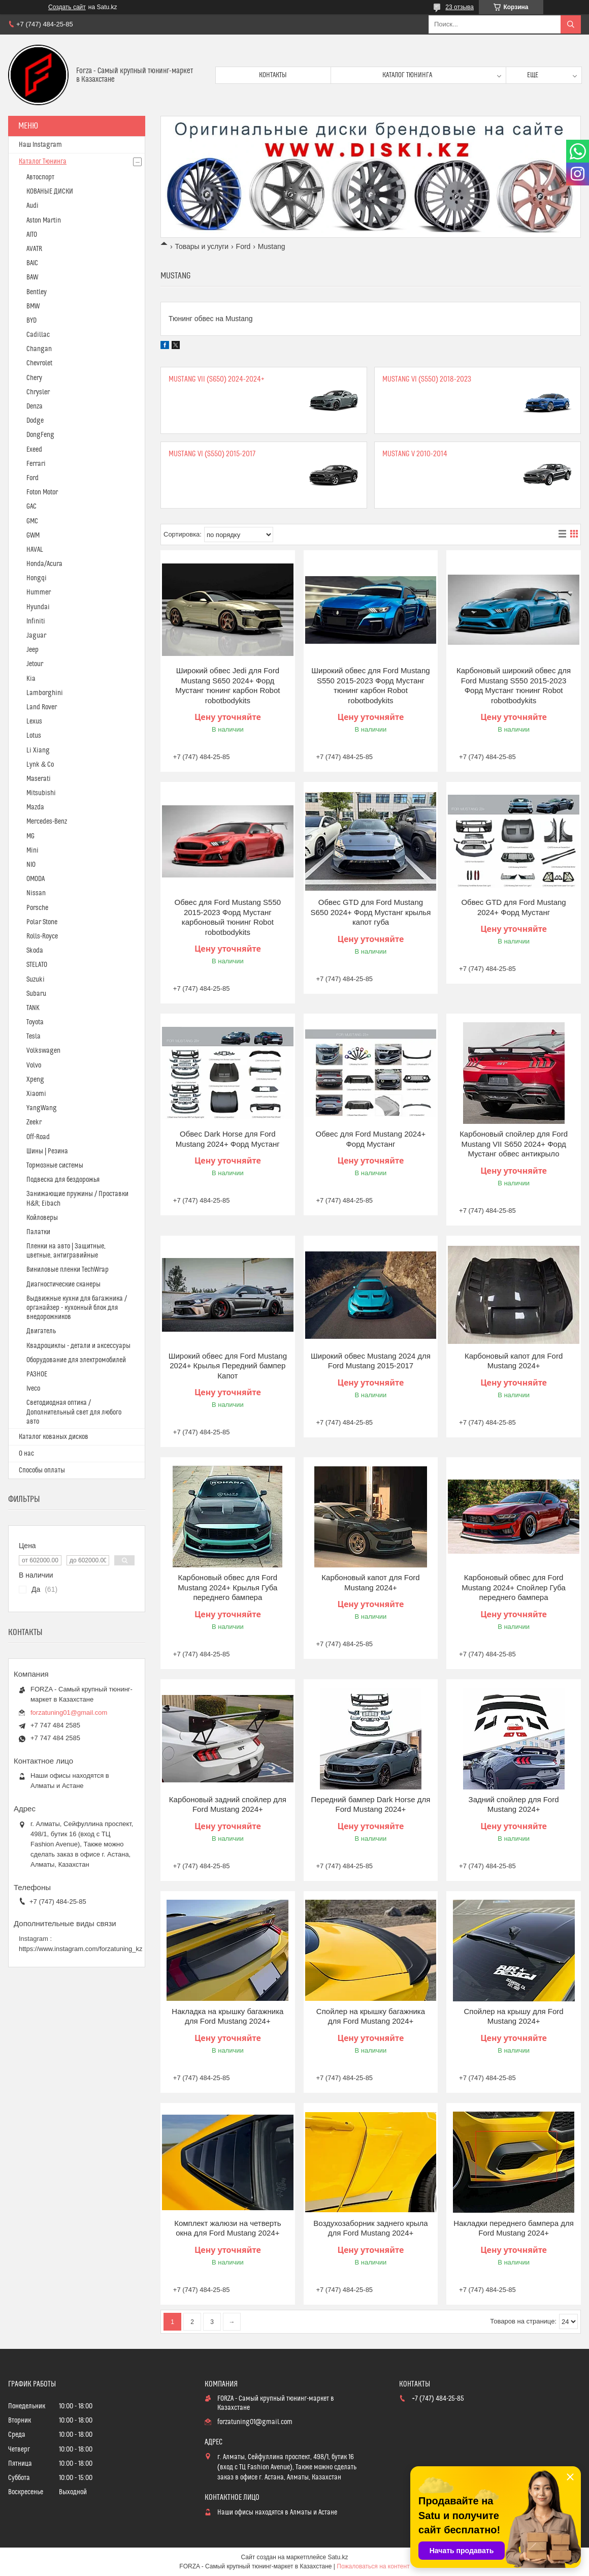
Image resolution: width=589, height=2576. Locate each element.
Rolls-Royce (42, 936)
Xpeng (35, 1080)
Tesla (33, 1036)
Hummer (38, 592)
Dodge (35, 421)
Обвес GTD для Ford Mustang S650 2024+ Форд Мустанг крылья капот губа (370, 912)
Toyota (35, 1022)
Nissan (36, 893)
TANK (33, 1008)
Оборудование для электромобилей (76, 1360)
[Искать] (571, 24)
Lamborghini (44, 693)
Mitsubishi (41, 793)
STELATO (36, 965)
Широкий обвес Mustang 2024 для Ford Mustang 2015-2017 (371, 1361)
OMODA (35, 879)
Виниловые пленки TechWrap (67, 1270)
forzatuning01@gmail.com (68, 1712)
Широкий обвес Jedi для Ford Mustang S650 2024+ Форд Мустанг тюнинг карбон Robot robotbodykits (227, 685)
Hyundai (38, 607)
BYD (31, 321)
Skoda (34, 951)
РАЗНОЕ (36, 1374)
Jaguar (36, 636)
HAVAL (34, 550)
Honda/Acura (44, 564)
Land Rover (41, 707)
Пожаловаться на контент (373, 2566)
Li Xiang (38, 750)
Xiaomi (36, 1094)
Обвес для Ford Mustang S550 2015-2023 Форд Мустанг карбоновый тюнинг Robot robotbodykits (228, 917)
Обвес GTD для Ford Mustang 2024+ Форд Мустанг (513, 907)
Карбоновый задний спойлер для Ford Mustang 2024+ (227, 1804)
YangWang (41, 1108)
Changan (39, 349)
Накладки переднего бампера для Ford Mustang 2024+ (513, 2228)
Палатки (38, 1232)
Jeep (32, 650)
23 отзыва (459, 7)
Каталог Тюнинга (43, 162)
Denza (34, 406)
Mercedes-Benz (46, 822)
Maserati (38, 779)
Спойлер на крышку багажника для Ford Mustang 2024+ (370, 2016)
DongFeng (40, 435)
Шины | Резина (47, 1151)
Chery (34, 378)
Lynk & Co (40, 765)
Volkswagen (43, 1051)
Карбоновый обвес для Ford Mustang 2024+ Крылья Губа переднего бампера (227, 1587)
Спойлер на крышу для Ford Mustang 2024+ (514, 2016)
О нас (26, 1454)
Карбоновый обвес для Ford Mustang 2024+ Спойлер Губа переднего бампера (514, 1587)
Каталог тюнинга (407, 75)
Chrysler (38, 392)
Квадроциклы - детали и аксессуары (78, 1346)
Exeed (34, 450)
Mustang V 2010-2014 (414, 454)
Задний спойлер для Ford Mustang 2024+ (514, 1804)
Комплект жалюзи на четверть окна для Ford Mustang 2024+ (227, 2228)
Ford (243, 246)
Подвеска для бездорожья (63, 1180)
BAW (32, 277)
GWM (33, 535)
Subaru (36, 994)
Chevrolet (39, 363)
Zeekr (34, 1122)
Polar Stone (41, 922)
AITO (31, 235)
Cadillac (38, 335)
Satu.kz (338, 2557)
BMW (33, 306)
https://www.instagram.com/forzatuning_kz (81, 1949)
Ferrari (36, 464)
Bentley (36, 292)
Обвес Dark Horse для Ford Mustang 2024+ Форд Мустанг (228, 1138)
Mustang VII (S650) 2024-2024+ (217, 379)
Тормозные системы (54, 1165)
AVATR (34, 249)
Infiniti (35, 621)
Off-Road (38, 1137)
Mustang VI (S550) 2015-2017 (212, 454)
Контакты (273, 75)
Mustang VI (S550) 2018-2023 (426, 379)
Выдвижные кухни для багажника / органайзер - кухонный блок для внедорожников (76, 1308)
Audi (32, 206)
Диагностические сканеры (63, 1284)
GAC (31, 506)
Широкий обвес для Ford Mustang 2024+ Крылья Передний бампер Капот (228, 1366)
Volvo (33, 1065)
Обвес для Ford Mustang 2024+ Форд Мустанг (371, 1138)
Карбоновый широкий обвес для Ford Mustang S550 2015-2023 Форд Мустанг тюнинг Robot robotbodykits (513, 685)
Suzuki (35, 980)
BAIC (32, 263)
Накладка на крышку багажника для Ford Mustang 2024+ (227, 2016)
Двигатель (41, 1331)
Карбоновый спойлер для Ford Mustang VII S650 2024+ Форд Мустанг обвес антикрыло (514, 1143)
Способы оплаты (42, 1470)
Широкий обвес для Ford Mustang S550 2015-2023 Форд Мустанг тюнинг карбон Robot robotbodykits (370, 685)
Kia (31, 679)
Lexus (34, 721)
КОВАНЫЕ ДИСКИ (49, 191)
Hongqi (36, 578)
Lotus (33, 736)
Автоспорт (40, 177)
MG (30, 836)
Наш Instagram (40, 145)
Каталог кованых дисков (53, 1437)
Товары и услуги (201, 246)
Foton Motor (42, 492)
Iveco (33, 1389)
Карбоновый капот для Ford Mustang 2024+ (514, 1361)
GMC (32, 521)
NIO (31, 865)
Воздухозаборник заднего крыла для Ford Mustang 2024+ (370, 2228)
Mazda (35, 807)
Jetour (34, 664)
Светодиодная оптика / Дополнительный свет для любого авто (73, 1412)
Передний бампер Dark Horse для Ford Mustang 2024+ (370, 1804)
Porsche (37, 908)
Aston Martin (43, 220)
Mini (32, 850)
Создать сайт (67, 7)
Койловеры (42, 1218)
